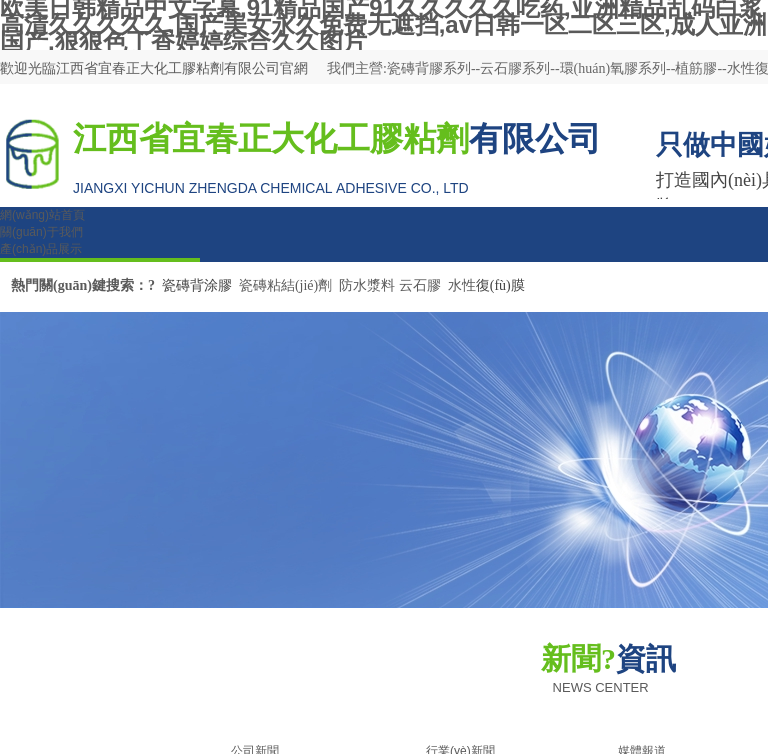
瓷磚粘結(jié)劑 (285, 285)
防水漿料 (367, 285)
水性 (462, 285)
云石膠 (420, 285)
